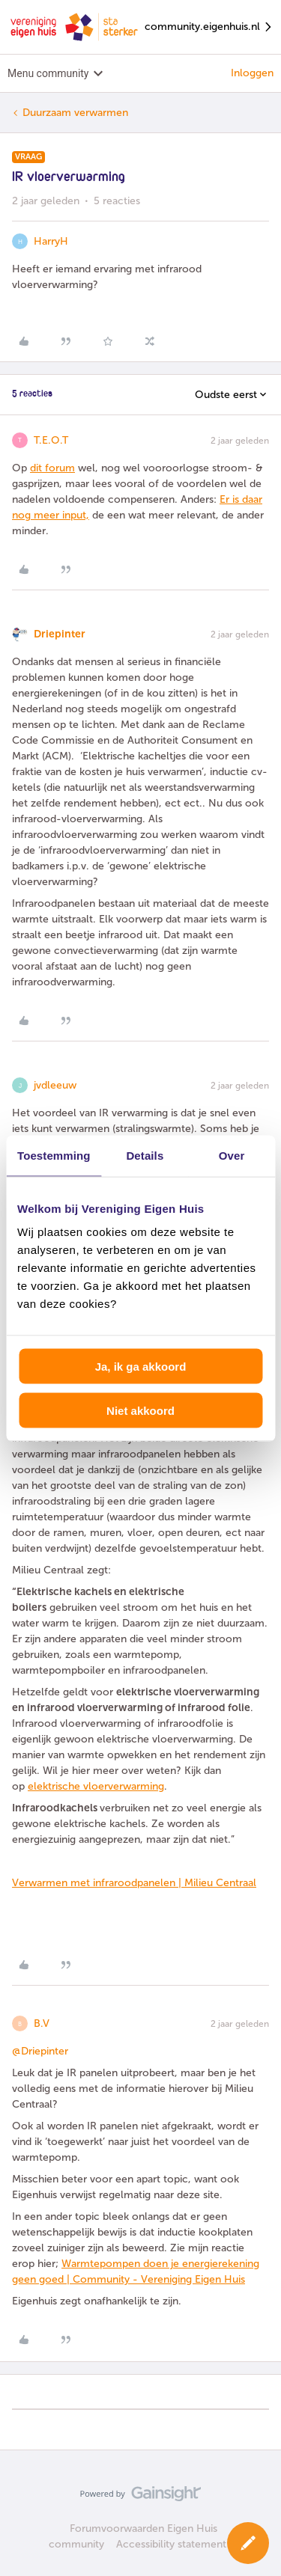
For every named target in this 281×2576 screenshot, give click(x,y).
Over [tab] (232, 1154)
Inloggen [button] (252, 73)
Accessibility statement (171, 2544)
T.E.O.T (51, 440)
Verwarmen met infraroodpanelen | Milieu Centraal (134, 1882)
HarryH (51, 241)
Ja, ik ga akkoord (141, 1366)
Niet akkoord (140, 1410)
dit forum (52, 468)
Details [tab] (144, 1154)
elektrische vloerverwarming (96, 1786)
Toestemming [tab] (54, 1154)
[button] (248, 2543)
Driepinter (59, 634)
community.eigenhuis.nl (209, 27)
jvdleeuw (55, 1085)
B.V (41, 2023)
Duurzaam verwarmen (75, 112)
